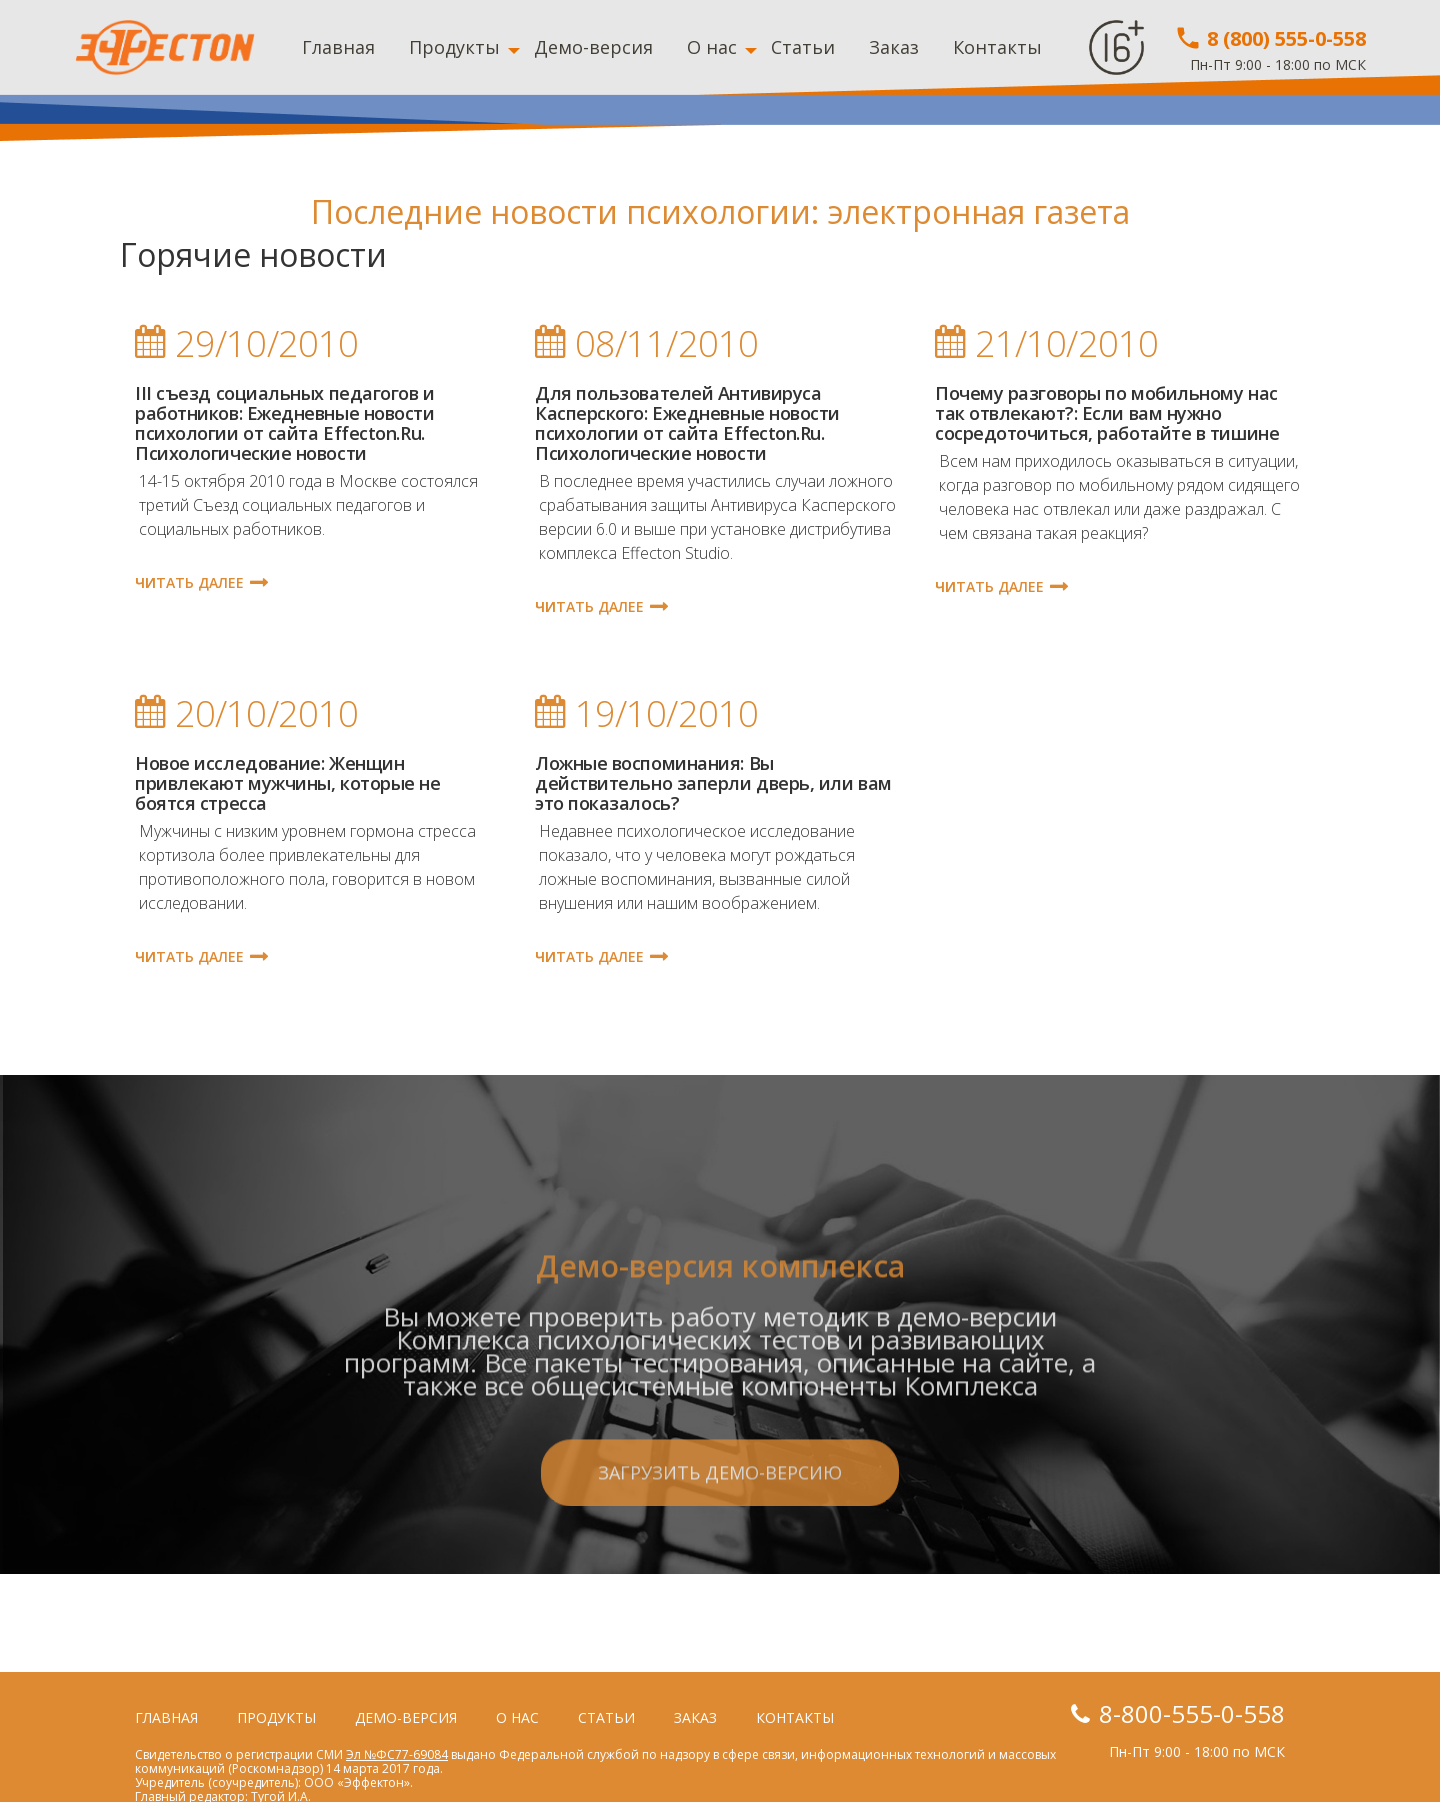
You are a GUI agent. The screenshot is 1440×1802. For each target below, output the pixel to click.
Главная (338, 47)
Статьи (803, 47)
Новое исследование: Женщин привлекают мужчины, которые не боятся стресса (288, 783)
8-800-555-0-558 (1192, 1713)
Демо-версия (593, 47)
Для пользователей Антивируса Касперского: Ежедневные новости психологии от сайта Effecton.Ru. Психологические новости (687, 423)
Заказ (894, 47)
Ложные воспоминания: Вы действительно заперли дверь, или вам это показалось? (713, 783)
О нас (712, 47)
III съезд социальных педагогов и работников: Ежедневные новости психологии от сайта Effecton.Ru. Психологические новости (285, 423)
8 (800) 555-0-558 (1270, 38)
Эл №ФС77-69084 (397, 1754)
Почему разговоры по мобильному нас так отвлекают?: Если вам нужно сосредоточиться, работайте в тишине (1107, 413)
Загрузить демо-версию (720, 1555)
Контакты (997, 47)
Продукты (454, 47)
